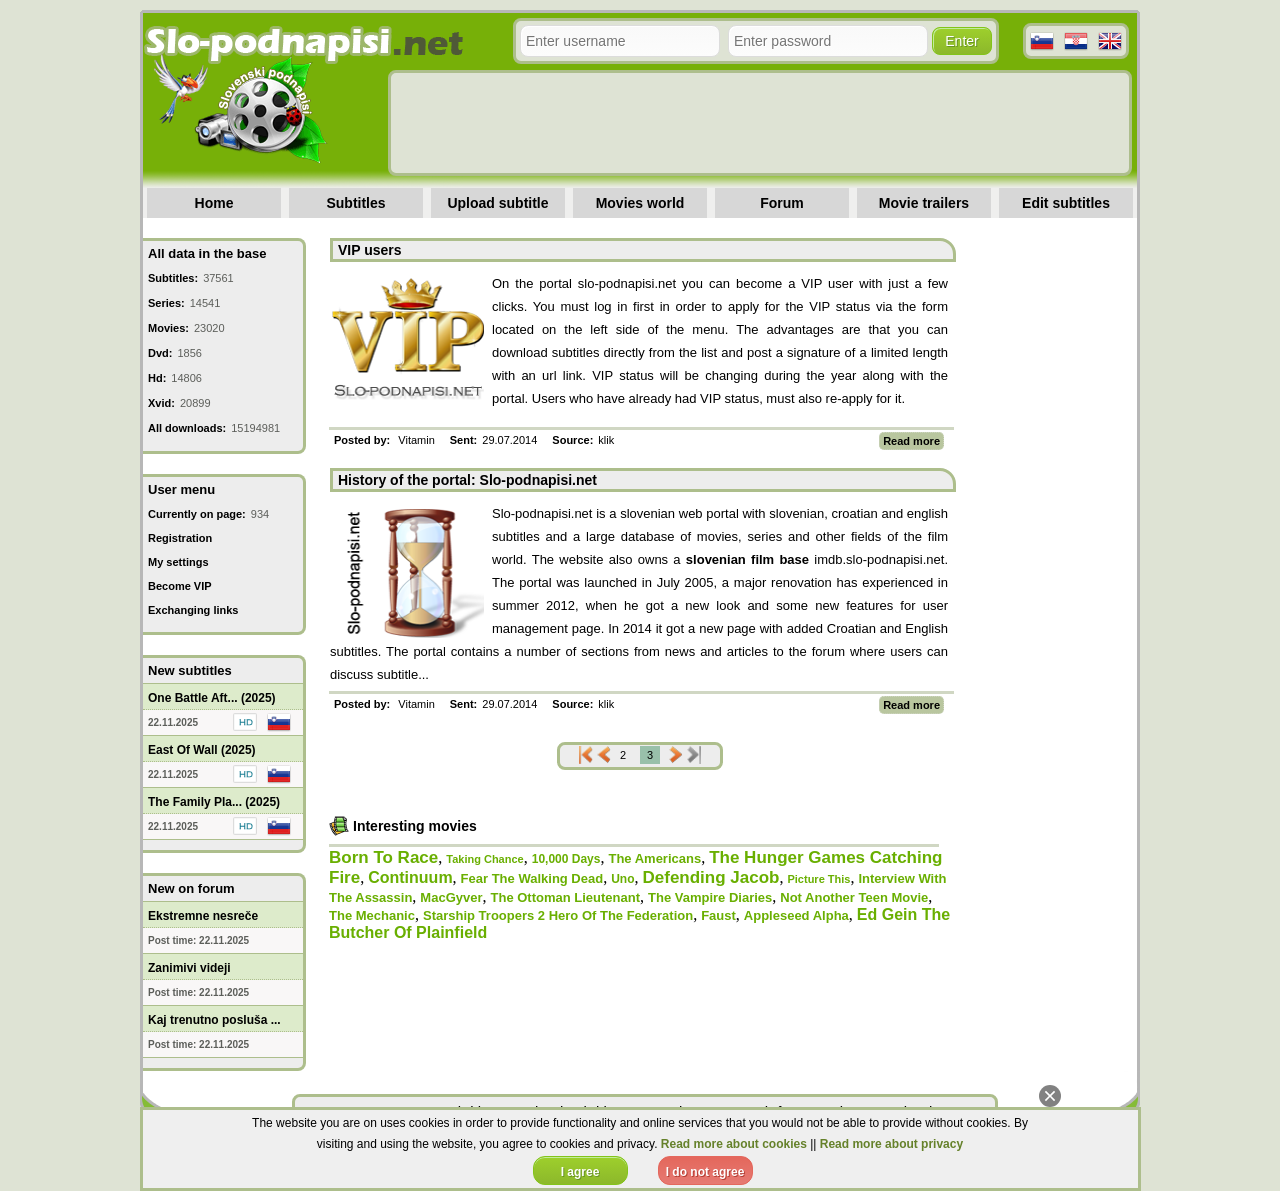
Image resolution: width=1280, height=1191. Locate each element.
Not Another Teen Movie (854, 897)
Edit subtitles (1066, 203)
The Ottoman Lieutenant (566, 897)
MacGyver (451, 897)
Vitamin (416, 440)
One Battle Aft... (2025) (212, 698)
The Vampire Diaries (710, 897)
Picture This (818, 879)
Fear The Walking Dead (532, 878)
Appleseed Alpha (796, 915)
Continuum (410, 877)
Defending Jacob (711, 877)
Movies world (640, 203)
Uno (622, 879)
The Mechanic (372, 915)
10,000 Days (566, 859)
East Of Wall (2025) (202, 750)
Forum (782, 203)
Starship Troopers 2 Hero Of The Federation (558, 915)
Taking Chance (484, 859)
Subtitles (355, 203)
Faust (718, 915)
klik (606, 440)
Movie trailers (924, 203)
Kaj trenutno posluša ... (214, 1020)
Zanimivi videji (189, 968)
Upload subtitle (497, 203)
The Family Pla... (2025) (214, 802)
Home (214, 203)
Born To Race (383, 857)
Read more (911, 441)
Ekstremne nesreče (203, 916)
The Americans (654, 858)
